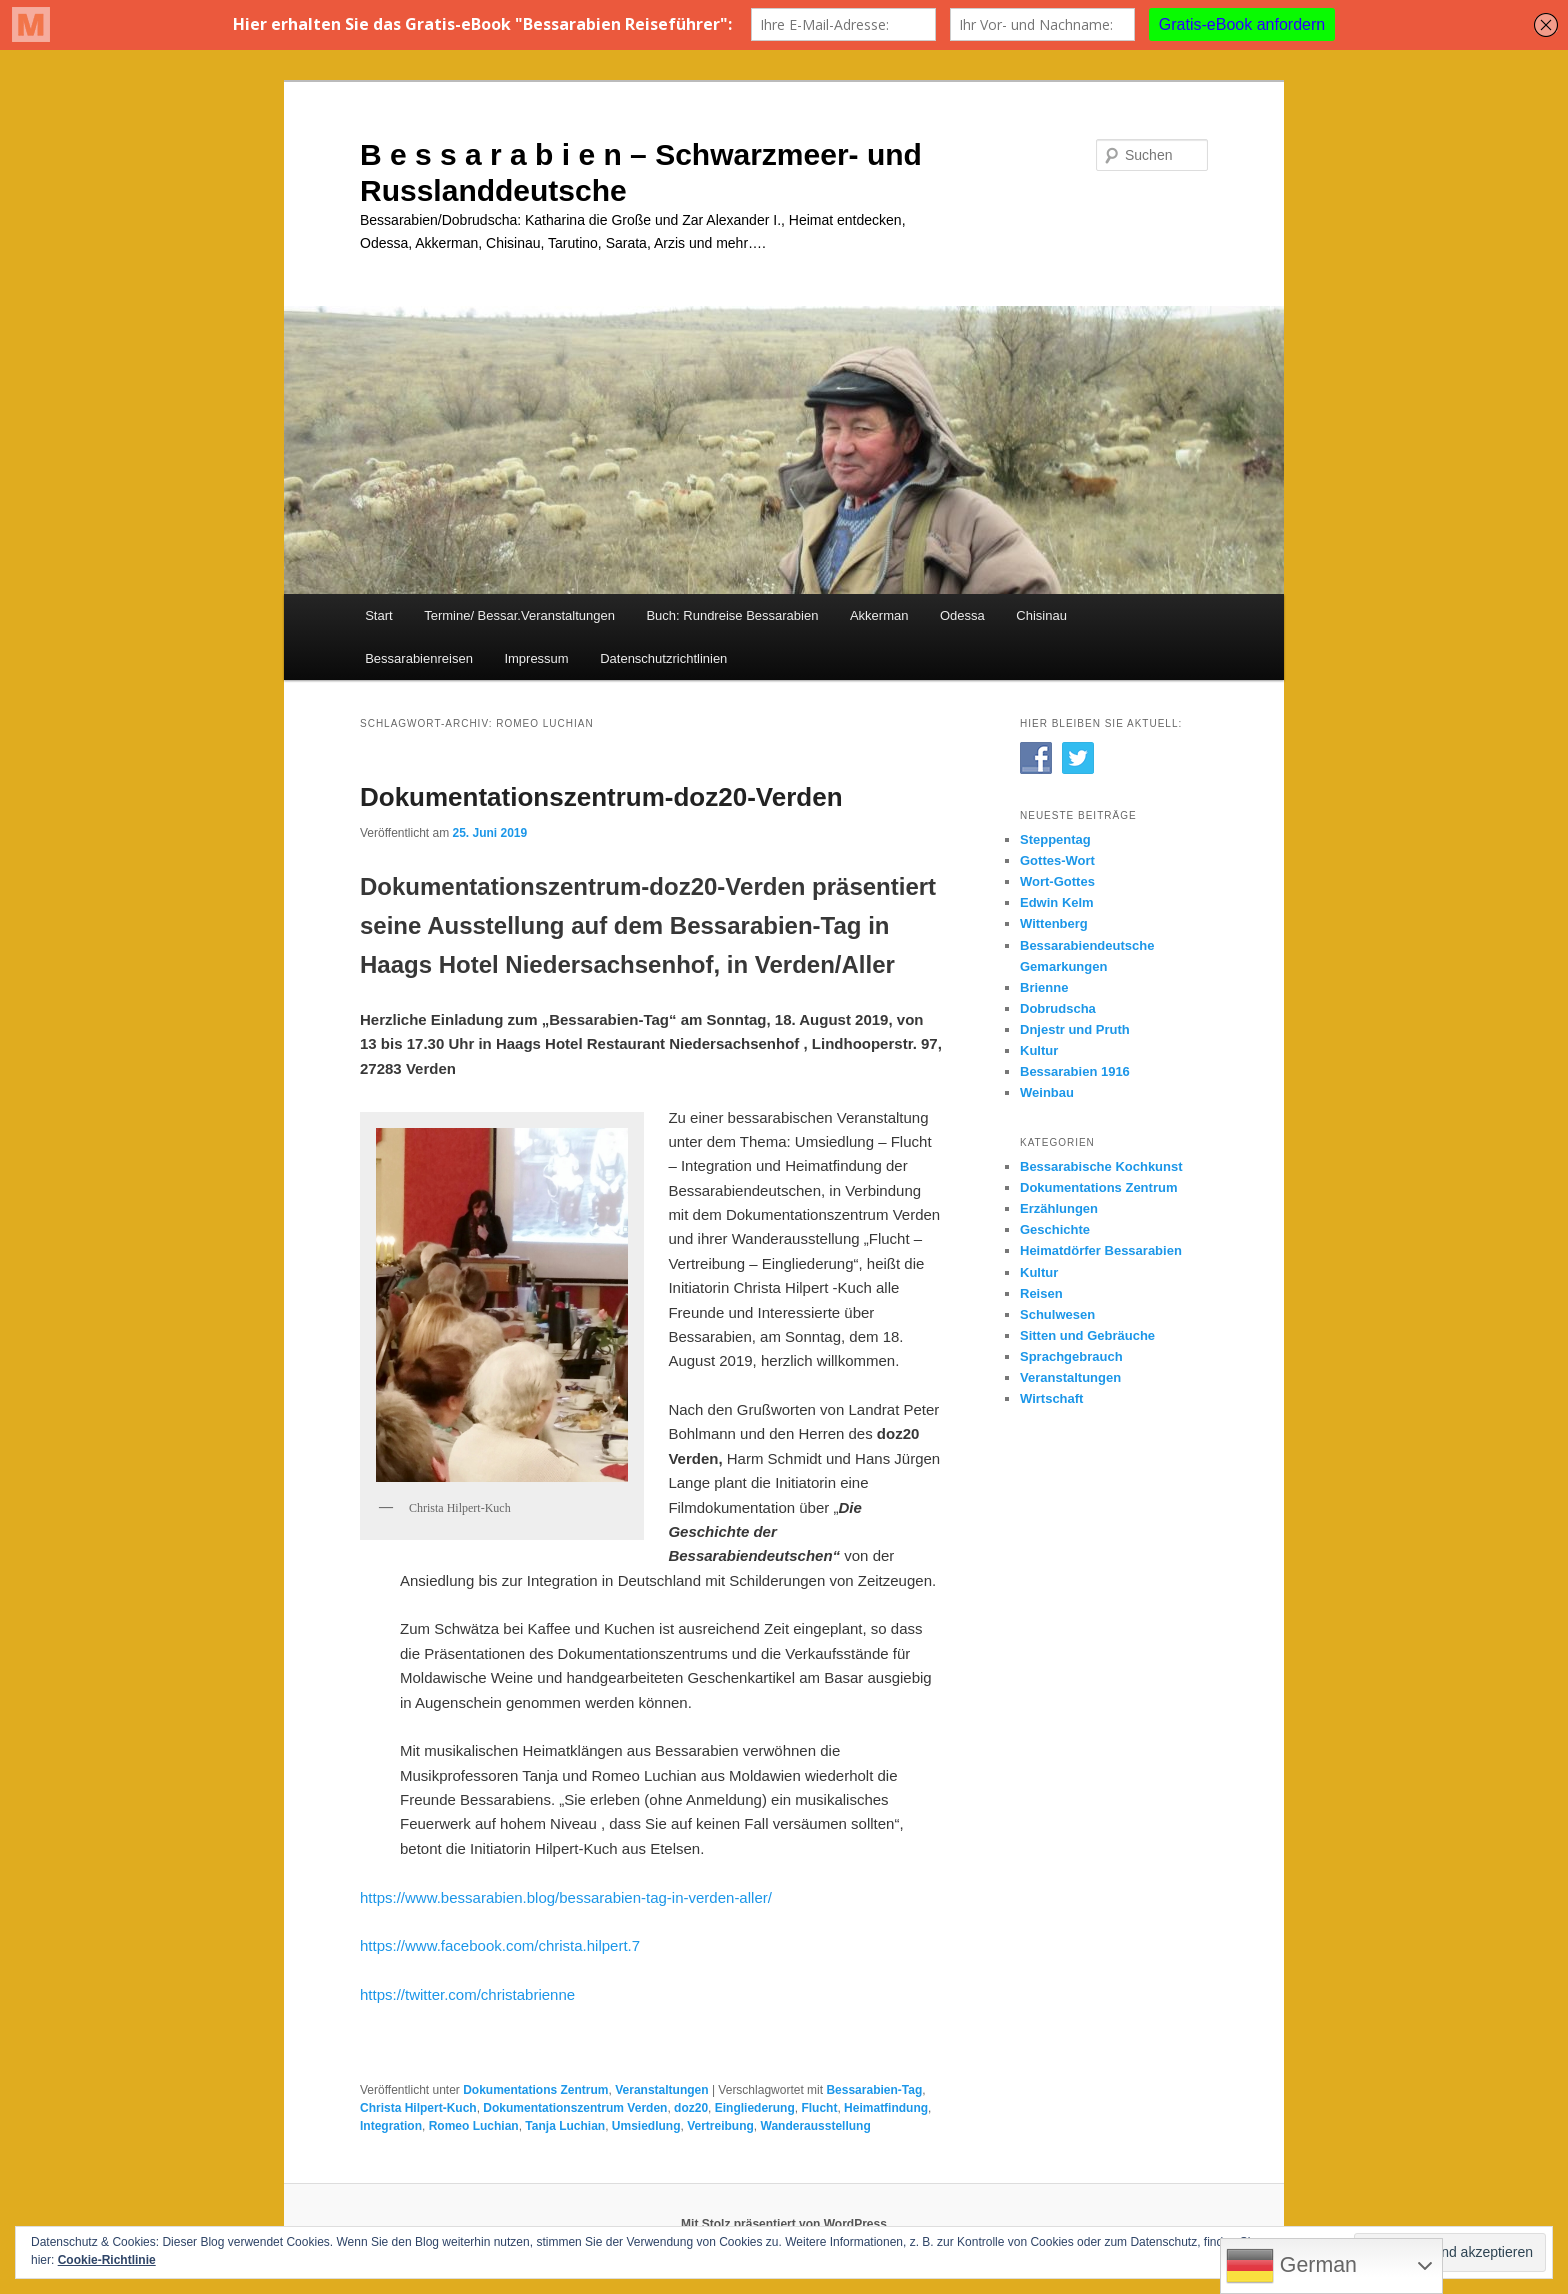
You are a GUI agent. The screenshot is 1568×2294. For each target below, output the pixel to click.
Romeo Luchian (474, 2126)
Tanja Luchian (565, 2126)
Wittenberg (1054, 923)
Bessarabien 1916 (1075, 1071)
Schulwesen (1057, 1314)
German (1291, 2266)
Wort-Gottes (1057, 881)
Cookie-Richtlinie (107, 2260)
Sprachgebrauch (1071, 1356)
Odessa (962, 615)
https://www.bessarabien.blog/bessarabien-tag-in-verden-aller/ (566, 1897)
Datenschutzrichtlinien (663, 658)
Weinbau (1047, 1092)
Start (378, 615)
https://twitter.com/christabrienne (467, 1994)
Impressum (536, 658)
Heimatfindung (886, 2108)
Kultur (1039, 1050)
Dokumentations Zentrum (535, 2090)
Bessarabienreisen (419, 658)
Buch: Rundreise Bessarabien (732, 615)
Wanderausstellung (816, 2126)
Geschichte (1055, 1229)
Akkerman (879, 615)
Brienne (1044, 987)
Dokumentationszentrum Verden (575, 2108)
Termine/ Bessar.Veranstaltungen (519, 615)
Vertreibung (720, 2126)
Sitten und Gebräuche (1087, 1335)
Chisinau (1041, 615)
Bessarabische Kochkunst (1101, 1166)
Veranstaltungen (661, 2090)
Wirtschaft (1051, 1398)
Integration (391, 2126)
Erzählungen (1059, 1208)
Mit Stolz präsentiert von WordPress (784, 2224)
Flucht (819, 2108)
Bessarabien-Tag (874, 2090)
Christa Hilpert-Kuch (418, 2108)
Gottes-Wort (1057, 860)
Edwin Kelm (1057, 902)
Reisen (1041, 1293)
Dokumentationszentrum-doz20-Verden (601, 797)
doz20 (691, 2108)
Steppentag (1055, 839)
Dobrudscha (1058, 1008)
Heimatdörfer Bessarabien (1101, 1250)
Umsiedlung (646, 2126)
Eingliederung (755, 2108)
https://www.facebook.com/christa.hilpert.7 (500, 1945)
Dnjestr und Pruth (1075, 1029)
